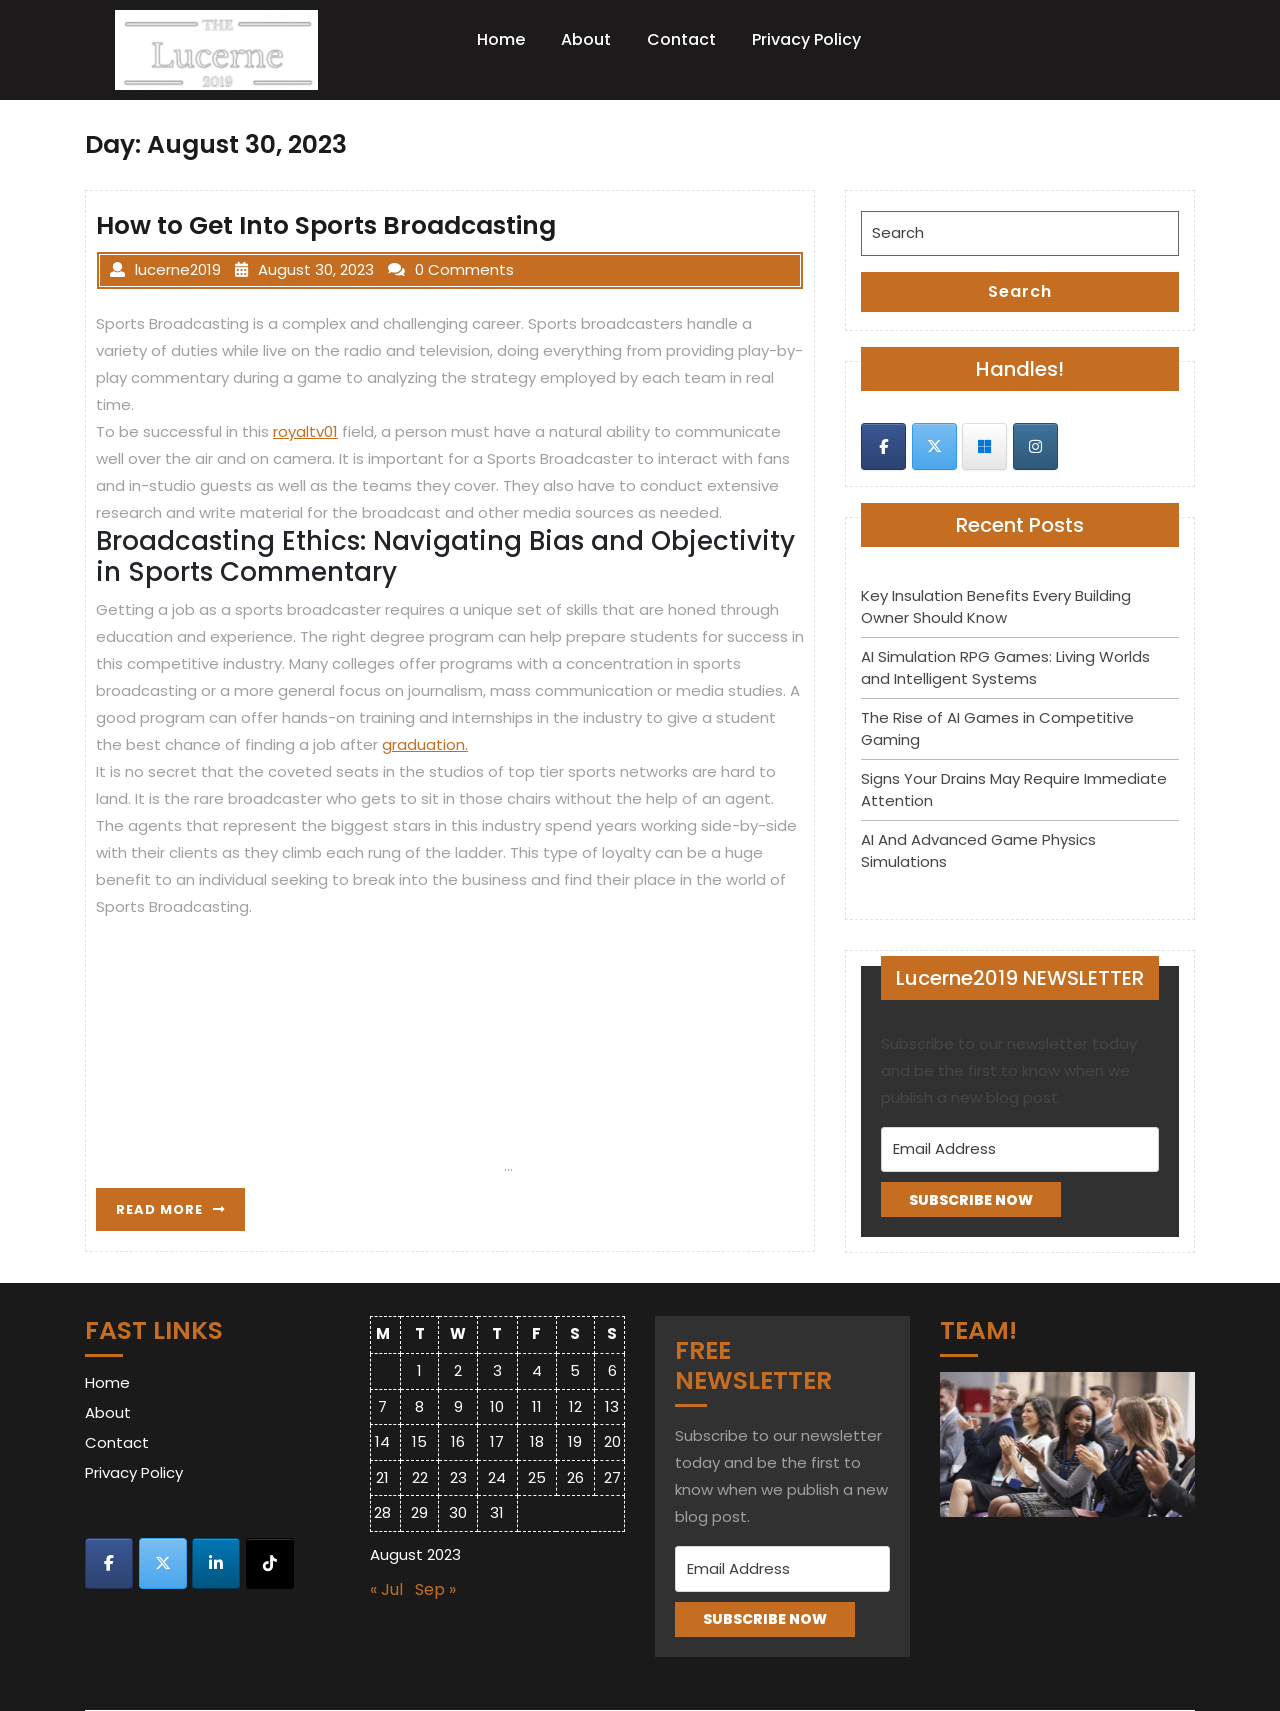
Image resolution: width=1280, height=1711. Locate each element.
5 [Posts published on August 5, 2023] (575, 1370)
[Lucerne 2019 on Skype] (984, 446)
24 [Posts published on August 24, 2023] (497, 1477)
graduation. (425, 744)
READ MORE (180, 1214)
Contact (681, 39)
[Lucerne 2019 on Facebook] (883, 446)
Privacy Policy (806, 39)
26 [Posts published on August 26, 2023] (575, 1477)
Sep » (435, 1589)
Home (501, 39)
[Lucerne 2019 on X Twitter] (934, 446)
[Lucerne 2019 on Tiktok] (270, 1563)
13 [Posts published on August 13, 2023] (612, 1406)
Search (1020, 291)
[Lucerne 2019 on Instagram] (1035, 446)
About (586, 39)
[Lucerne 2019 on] (1085, 446)
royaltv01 (305, 431)
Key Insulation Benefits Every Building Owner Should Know (996, 607)
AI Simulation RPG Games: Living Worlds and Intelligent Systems (1005, 668)
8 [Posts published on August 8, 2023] (419, 1406)
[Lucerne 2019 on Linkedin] (216, 1563)
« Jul (386, 1589)
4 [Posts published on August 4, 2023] (537, 1370)
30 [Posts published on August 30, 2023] (458, 1512)
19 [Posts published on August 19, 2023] (575, 1441)
